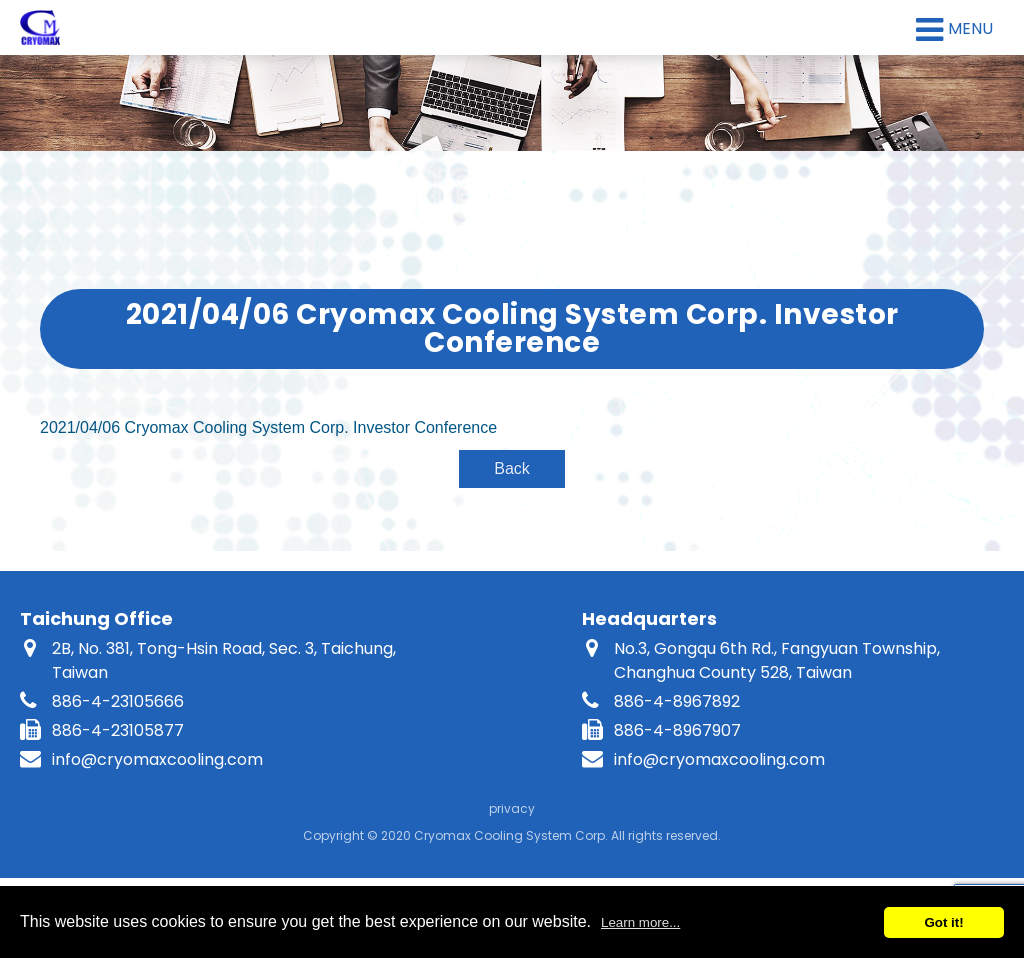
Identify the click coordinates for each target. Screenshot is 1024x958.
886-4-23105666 (118, 701)
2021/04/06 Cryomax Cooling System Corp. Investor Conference (268, 427)
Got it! (943, 922)
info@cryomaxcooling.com (157, 759)
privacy (512, 808)
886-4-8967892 (677, 701)
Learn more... (640, 922)
